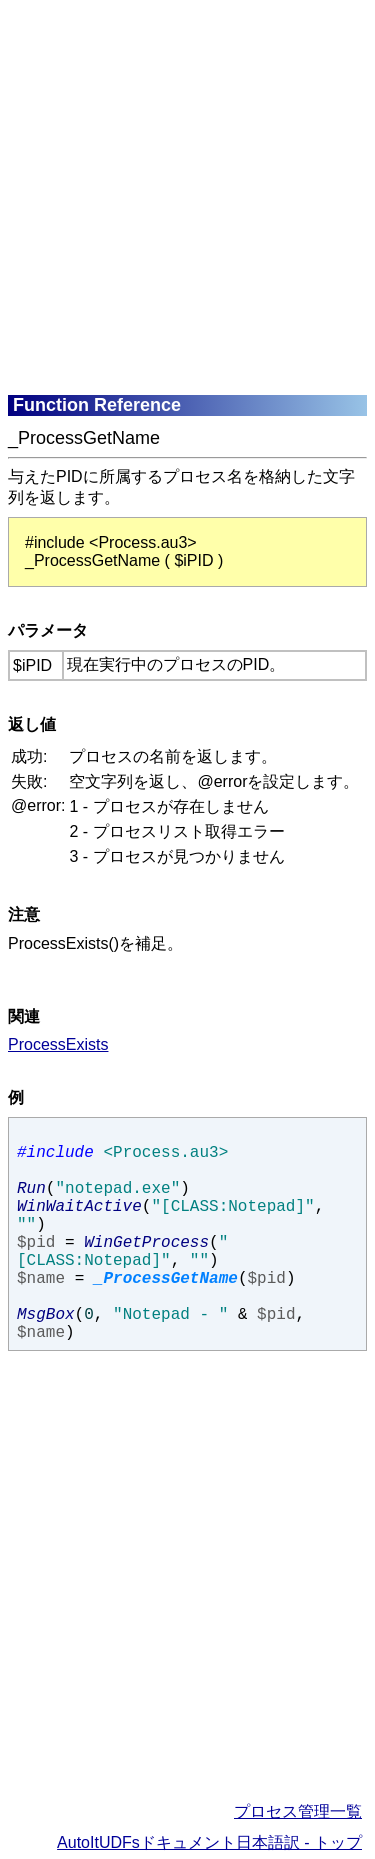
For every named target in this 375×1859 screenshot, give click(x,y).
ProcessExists (58, 1044)
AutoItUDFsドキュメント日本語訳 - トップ (209, 1842)
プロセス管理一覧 (298, 1811)
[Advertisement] (187, 195)
